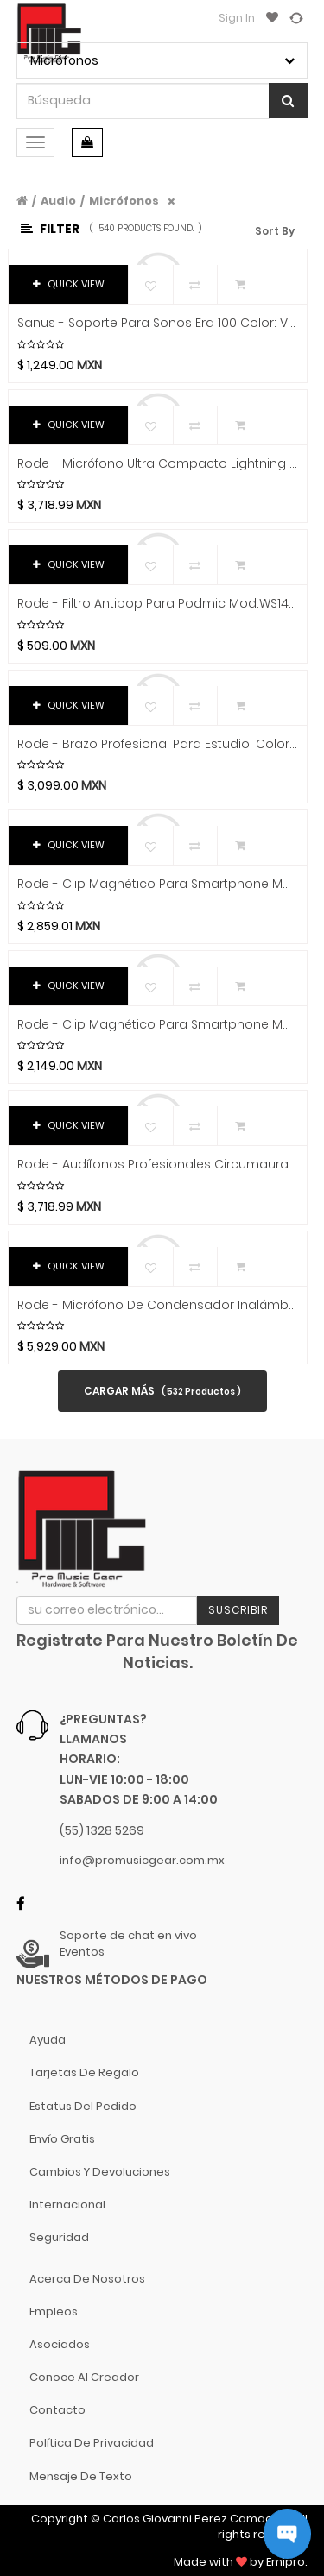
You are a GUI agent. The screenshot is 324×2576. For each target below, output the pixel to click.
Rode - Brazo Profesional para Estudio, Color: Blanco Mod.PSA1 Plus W (157, 744)
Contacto (57, 2410)
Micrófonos (124, 200)
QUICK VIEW (69, 284)
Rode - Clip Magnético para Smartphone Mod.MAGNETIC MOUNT (157, 1024)
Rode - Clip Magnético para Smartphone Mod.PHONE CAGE (157, 884)
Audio (58, 200)
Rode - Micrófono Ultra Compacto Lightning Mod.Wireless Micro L (157, 463)
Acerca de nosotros (87, 2279)
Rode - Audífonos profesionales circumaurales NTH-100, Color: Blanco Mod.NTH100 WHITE (157, 1164)
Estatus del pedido (83, 2106)
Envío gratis (62, 2139)
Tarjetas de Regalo (84, 2072)
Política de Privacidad (91, 2442)
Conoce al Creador (84, 2377)
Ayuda (47, 2039)
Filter (50, 228)
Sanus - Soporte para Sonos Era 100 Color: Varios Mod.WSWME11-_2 (157, 323)
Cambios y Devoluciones (99, 2171)
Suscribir (238, 1610)
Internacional (67, 2204)
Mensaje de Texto (80, 2476)
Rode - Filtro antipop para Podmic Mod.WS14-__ (157, 603)
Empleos (53, 2311)
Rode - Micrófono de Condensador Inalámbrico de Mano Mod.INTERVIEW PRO (157, 1305)
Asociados (59, 2344)
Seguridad (59, 2237)
